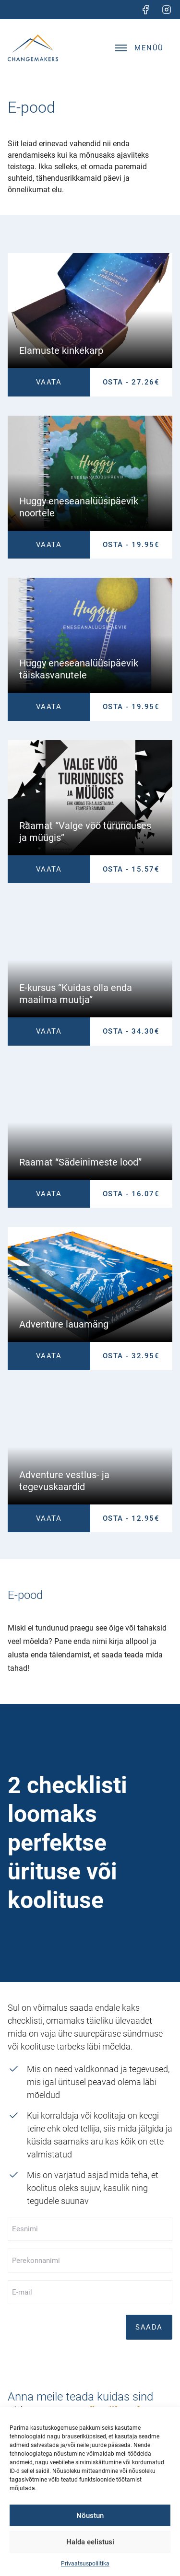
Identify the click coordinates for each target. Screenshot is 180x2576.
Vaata (49, 382)
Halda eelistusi (90, 2542)
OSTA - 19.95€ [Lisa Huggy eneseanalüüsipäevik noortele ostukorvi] (131, 544)
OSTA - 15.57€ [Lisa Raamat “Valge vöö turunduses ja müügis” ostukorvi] (131, 869)
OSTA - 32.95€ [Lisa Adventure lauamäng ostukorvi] (131, 1356)
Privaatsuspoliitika (85, 2563)
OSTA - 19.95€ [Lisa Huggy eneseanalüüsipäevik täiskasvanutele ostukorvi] (131, 706)
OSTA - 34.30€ (131, 1031)
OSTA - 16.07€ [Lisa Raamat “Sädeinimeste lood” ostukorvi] (131, 1193)
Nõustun (90, 2515)
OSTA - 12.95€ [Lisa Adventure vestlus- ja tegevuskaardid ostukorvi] (131, 1518)
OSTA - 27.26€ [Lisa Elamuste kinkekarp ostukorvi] (131, 382)
